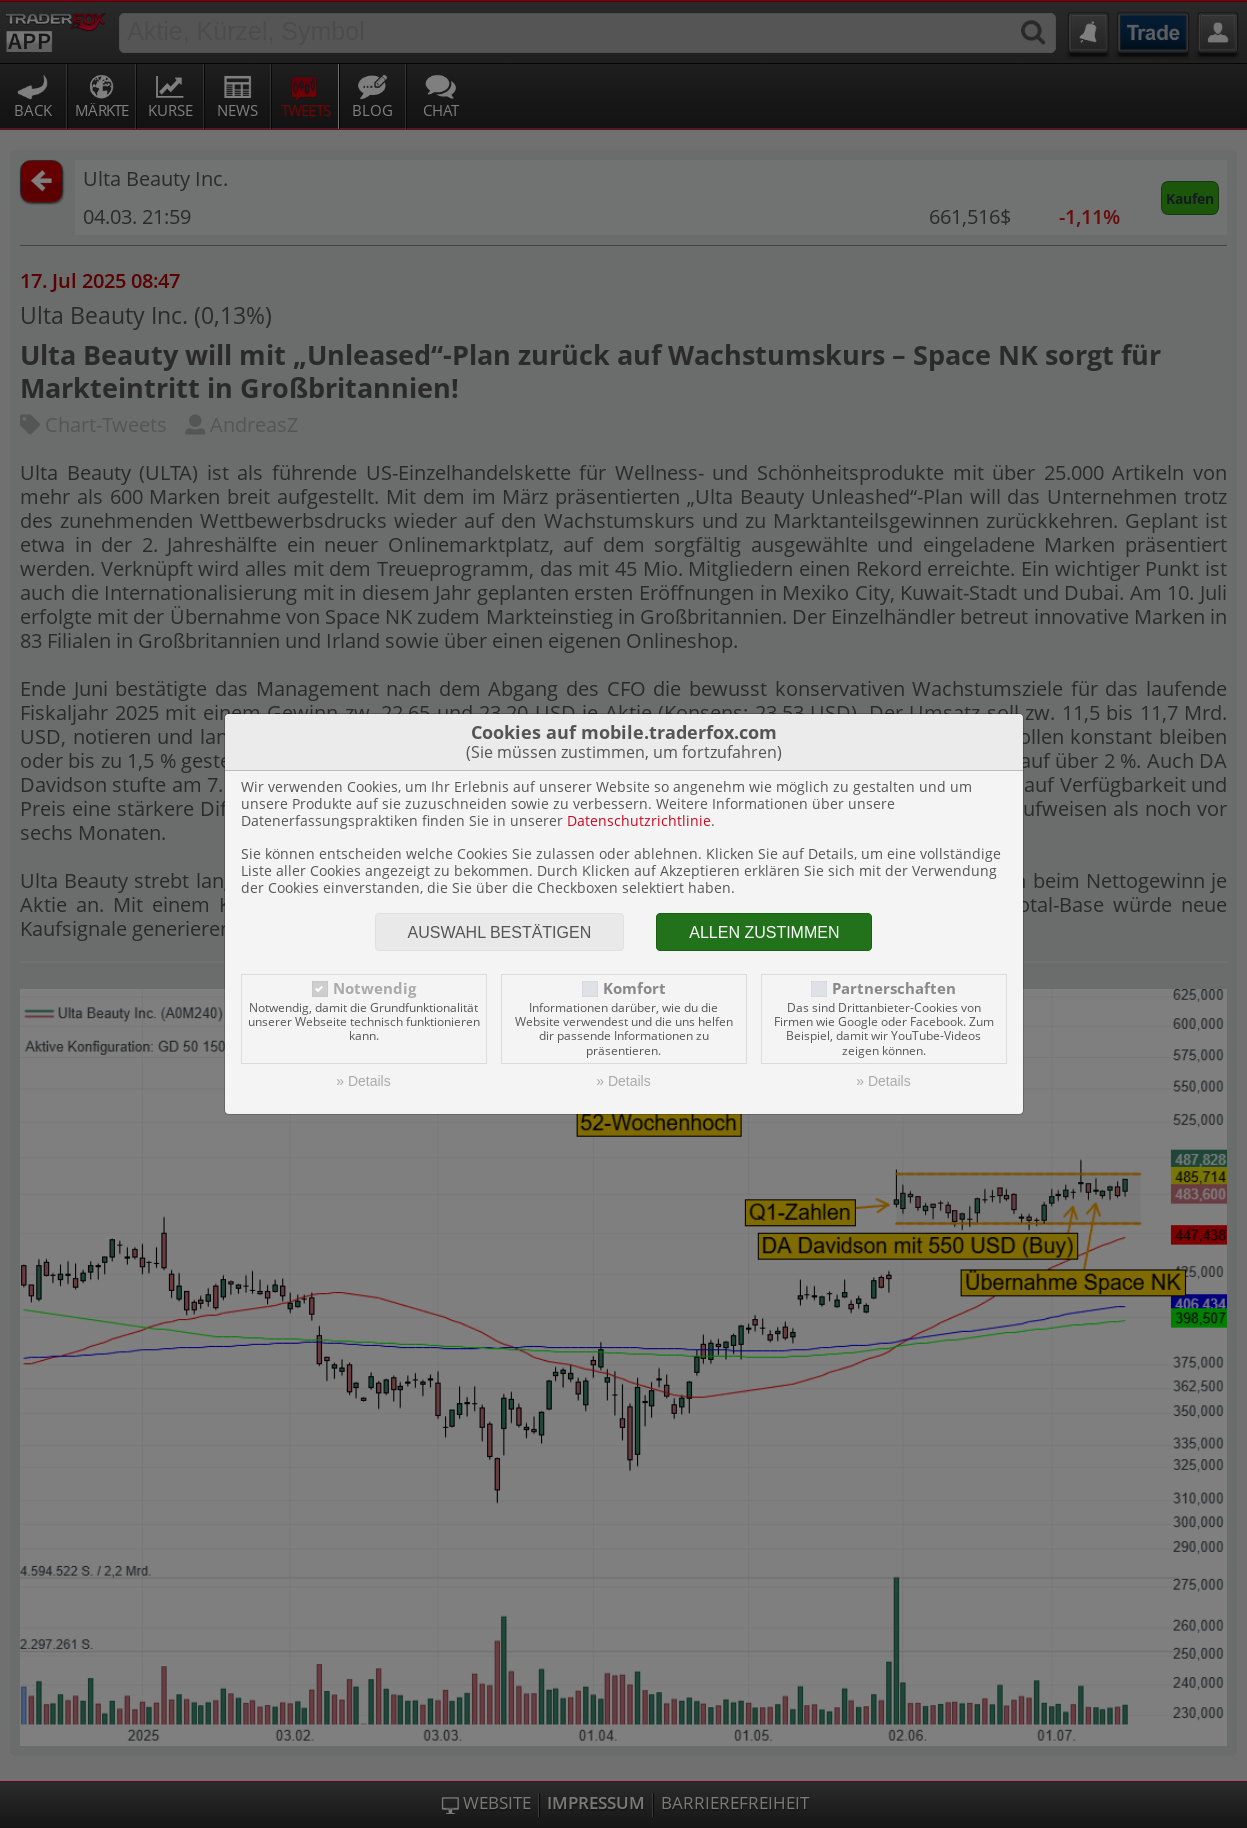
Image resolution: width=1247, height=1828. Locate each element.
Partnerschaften (894, 988)
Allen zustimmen (764, 932)
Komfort (634, 988)
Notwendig (374, 988)
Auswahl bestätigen (500, 932)
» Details (363, 1081)
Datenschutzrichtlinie (639, 820)
